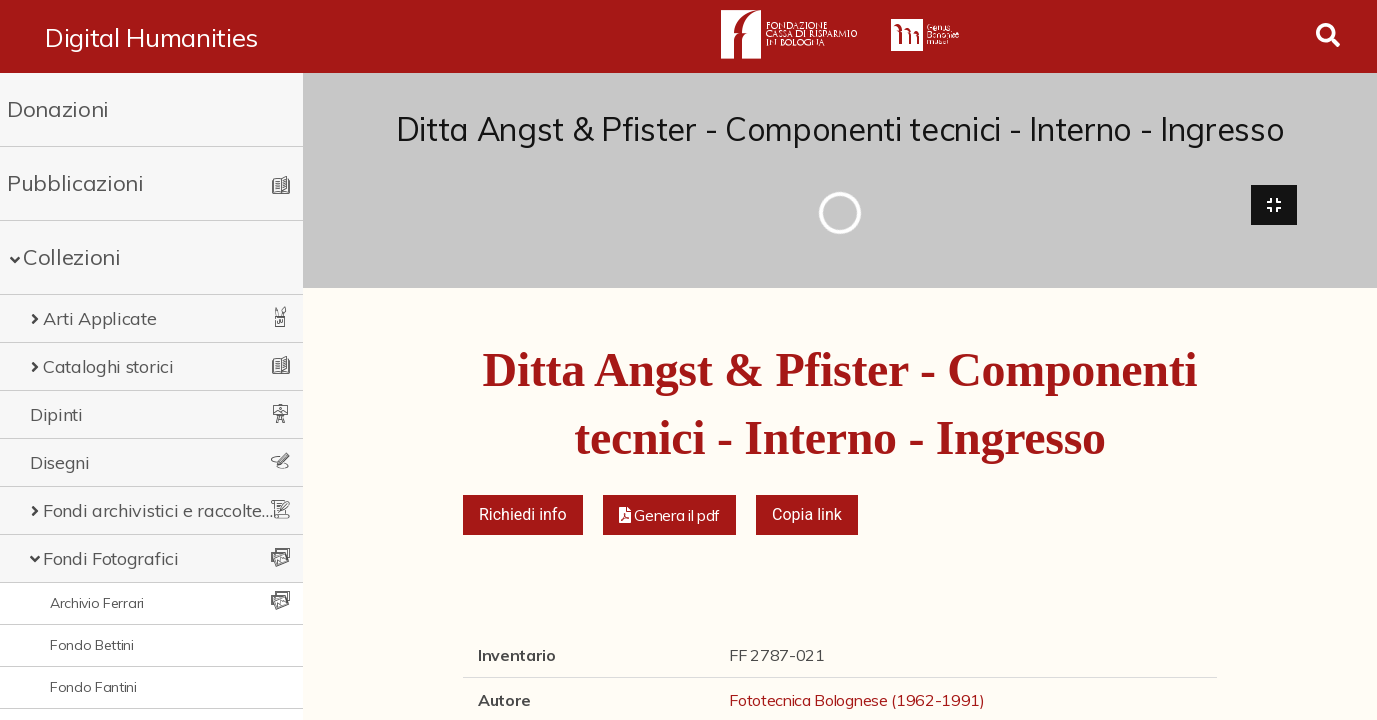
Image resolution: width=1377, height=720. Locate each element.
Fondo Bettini (92, 645)
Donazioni (58, 109)
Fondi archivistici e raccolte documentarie (159, 510)
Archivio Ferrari (97, 603)
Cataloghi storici (108, 366)
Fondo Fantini (93, 687)
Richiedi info (523, 514)
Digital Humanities (151, 37)
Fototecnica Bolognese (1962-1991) (856, 700)
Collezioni (72, 257)
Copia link (807, 514)
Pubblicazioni (75, 183)
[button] (670, 515)
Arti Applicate (100, 318)
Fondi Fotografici (111, 558)
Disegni (60, 462)
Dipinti (56, 414)
